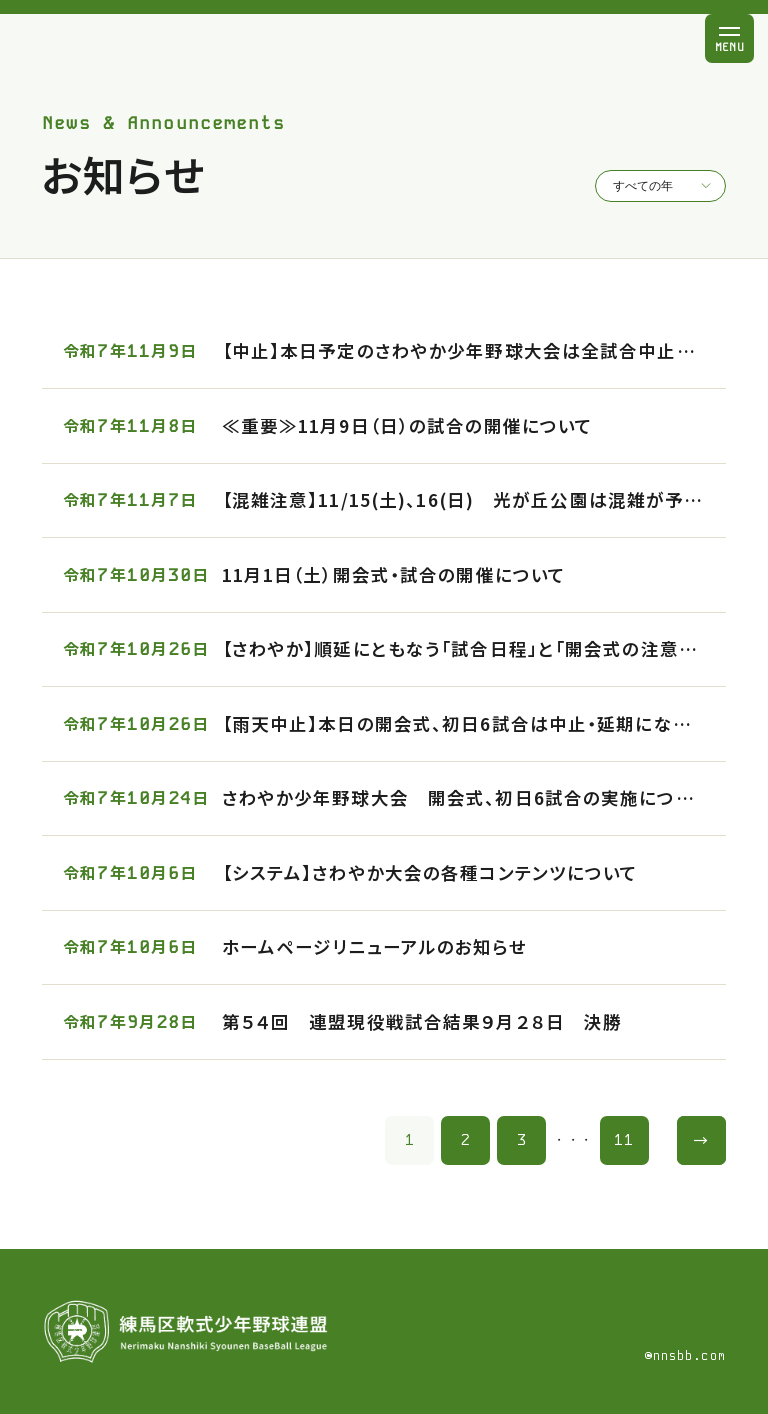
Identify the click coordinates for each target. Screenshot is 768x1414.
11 (624, 1140)
